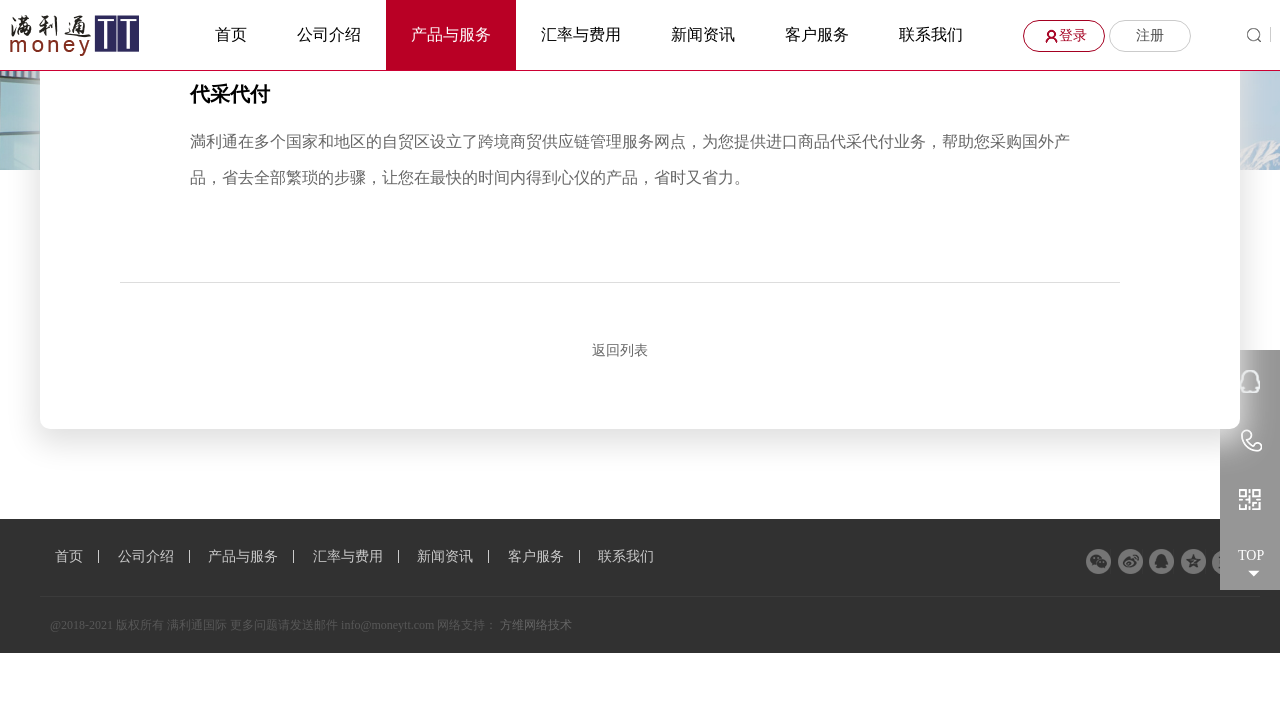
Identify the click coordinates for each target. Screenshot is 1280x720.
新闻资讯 (703, 34)
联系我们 (931, 34)
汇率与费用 (581, 34)
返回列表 (620, 350)
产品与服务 (451, 34)
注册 (1150, 35)
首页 (231, 34)
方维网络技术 (536, 625)
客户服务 (817, 34)
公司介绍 (329, 34)
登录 (1062, 35)
